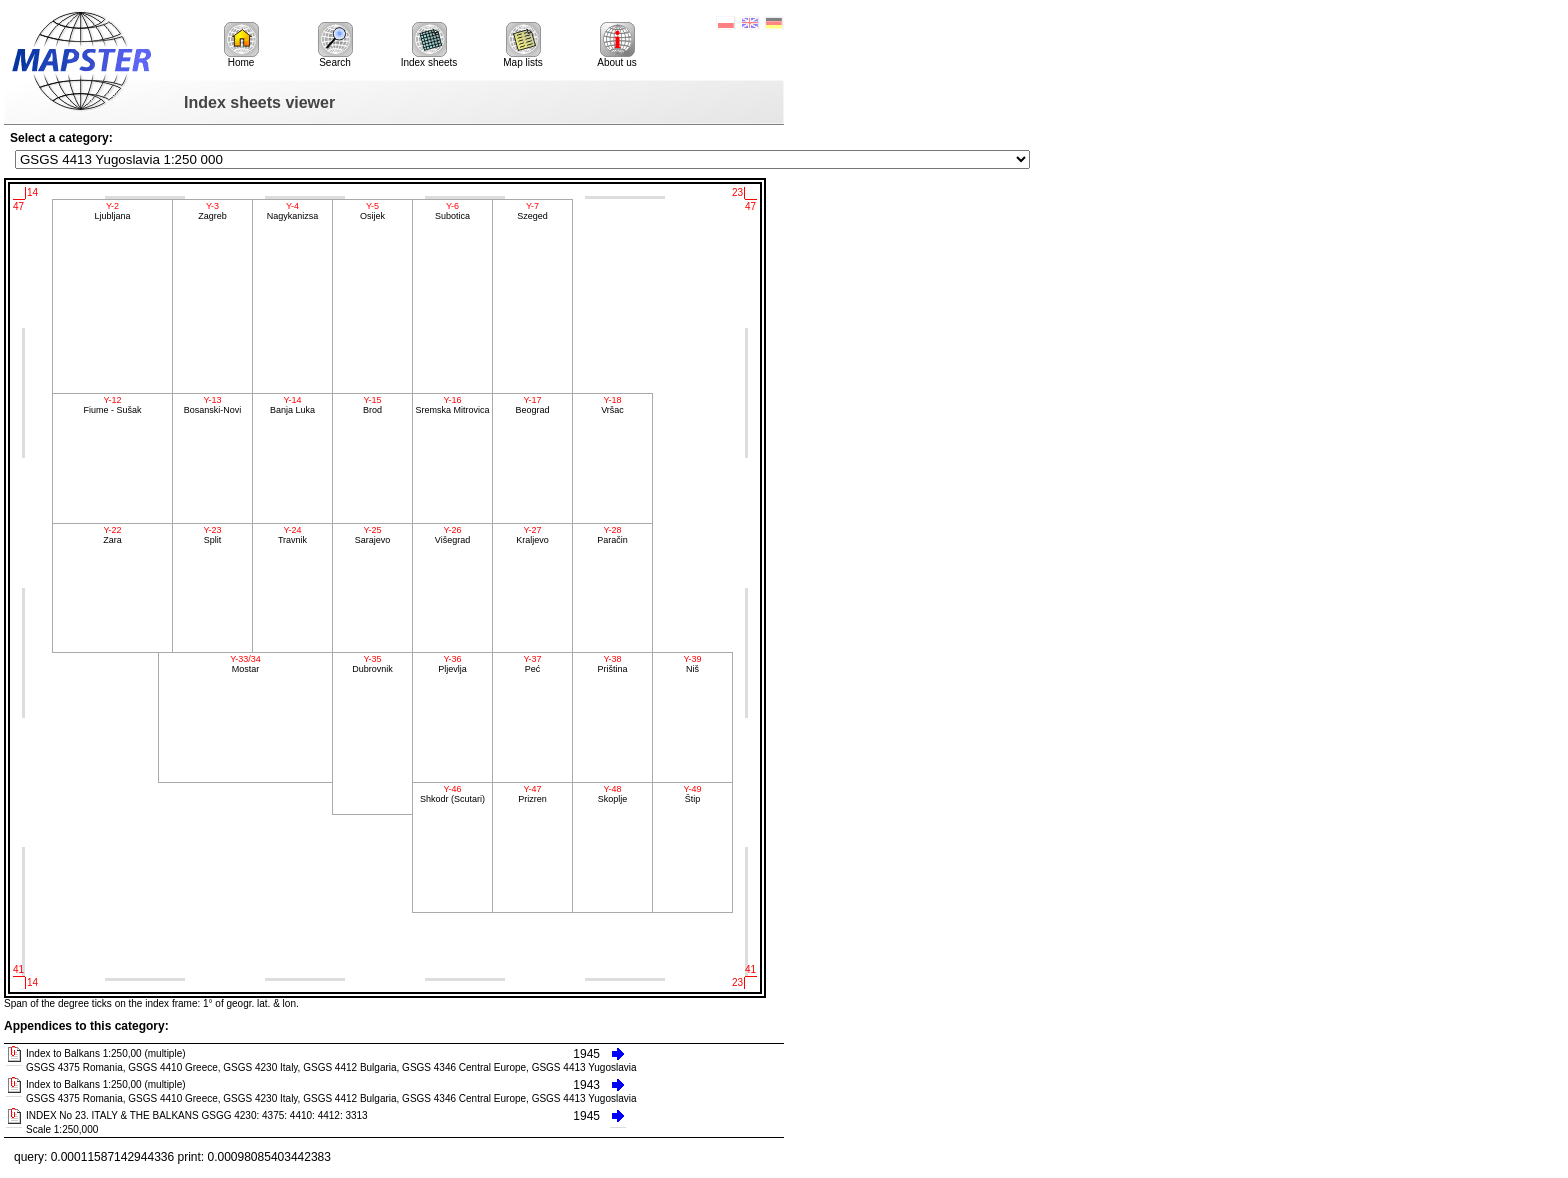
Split (212, 535)
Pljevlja (452, 664)
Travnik (292, 535)
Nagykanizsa (292, 211)
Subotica (452, 211)
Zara (112, 535)
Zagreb (212, 211)
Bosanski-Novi (212, 405)
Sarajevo (372, 535)
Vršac (612, 405)
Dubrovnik (372, 664)
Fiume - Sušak (112, 405)
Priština (612, 664)
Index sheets (429, 45)
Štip (692, 794)
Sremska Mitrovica (452, 405)
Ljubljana (112, 211)
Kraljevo (532, 535)
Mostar (245, 664)
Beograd (532, 405)
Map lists (522, 45)
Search (335, 45)
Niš (692, 664)
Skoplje (612, 794)
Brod (372, 405)
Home (241, 45)
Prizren (532, 794)
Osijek (372, 211)
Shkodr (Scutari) (452, 794)
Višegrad (452, 535)
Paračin (612, 535)
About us (616, 45)
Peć (532, 664)
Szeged (532, 211)
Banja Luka (292, 405)
